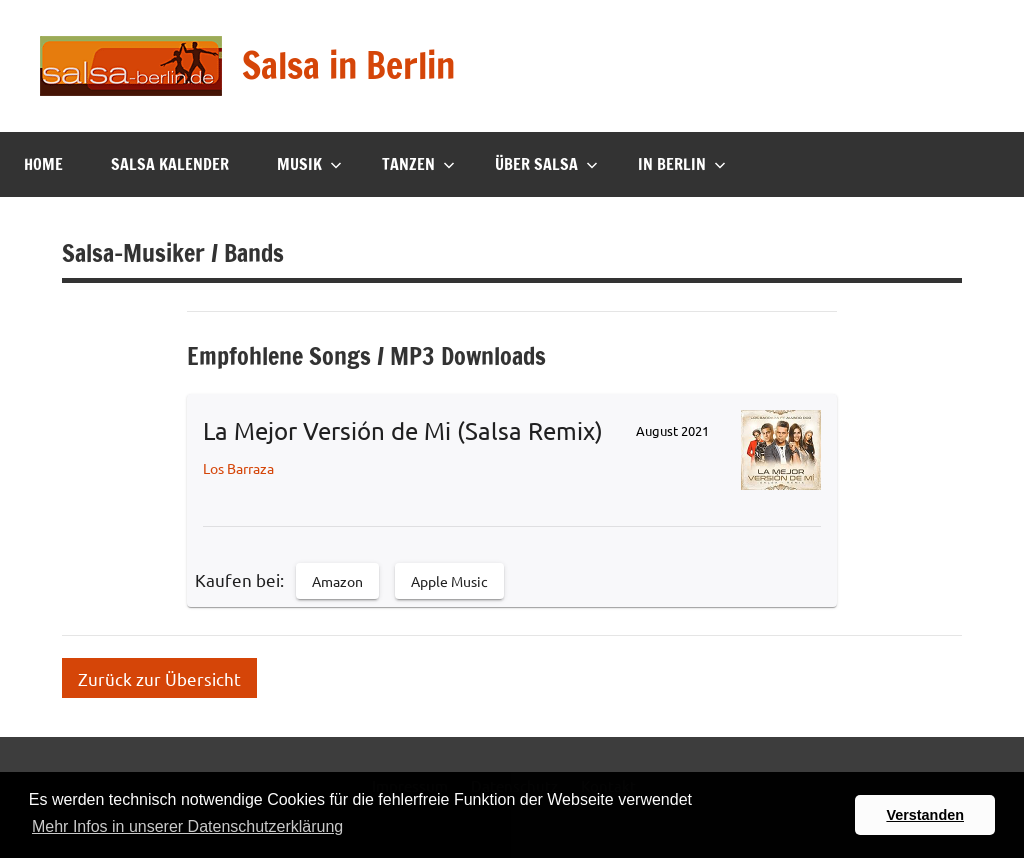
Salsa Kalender (170, 164)
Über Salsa (546, 164)
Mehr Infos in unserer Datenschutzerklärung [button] (187, 826)
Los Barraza (238, 468)
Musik (309, 164)
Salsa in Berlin (348, 65)
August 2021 (672, 430)
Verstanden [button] (925, 815)
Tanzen (418, 164)
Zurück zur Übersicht (159, 678)
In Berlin (682, 164)
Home (43, 164)
